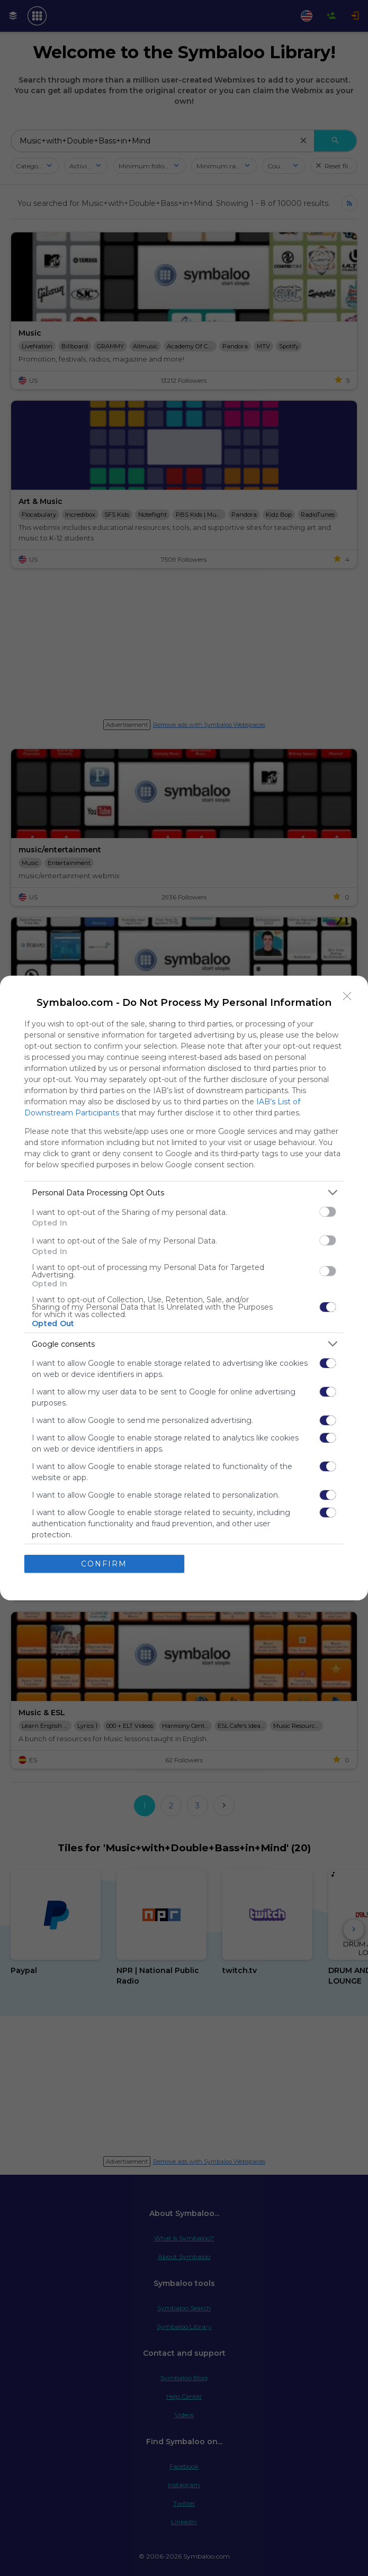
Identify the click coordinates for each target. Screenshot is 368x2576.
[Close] (347, 996)
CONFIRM (104, 1564)
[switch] (327, 1211)
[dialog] (184, 1288)
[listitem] (184, 1192)
